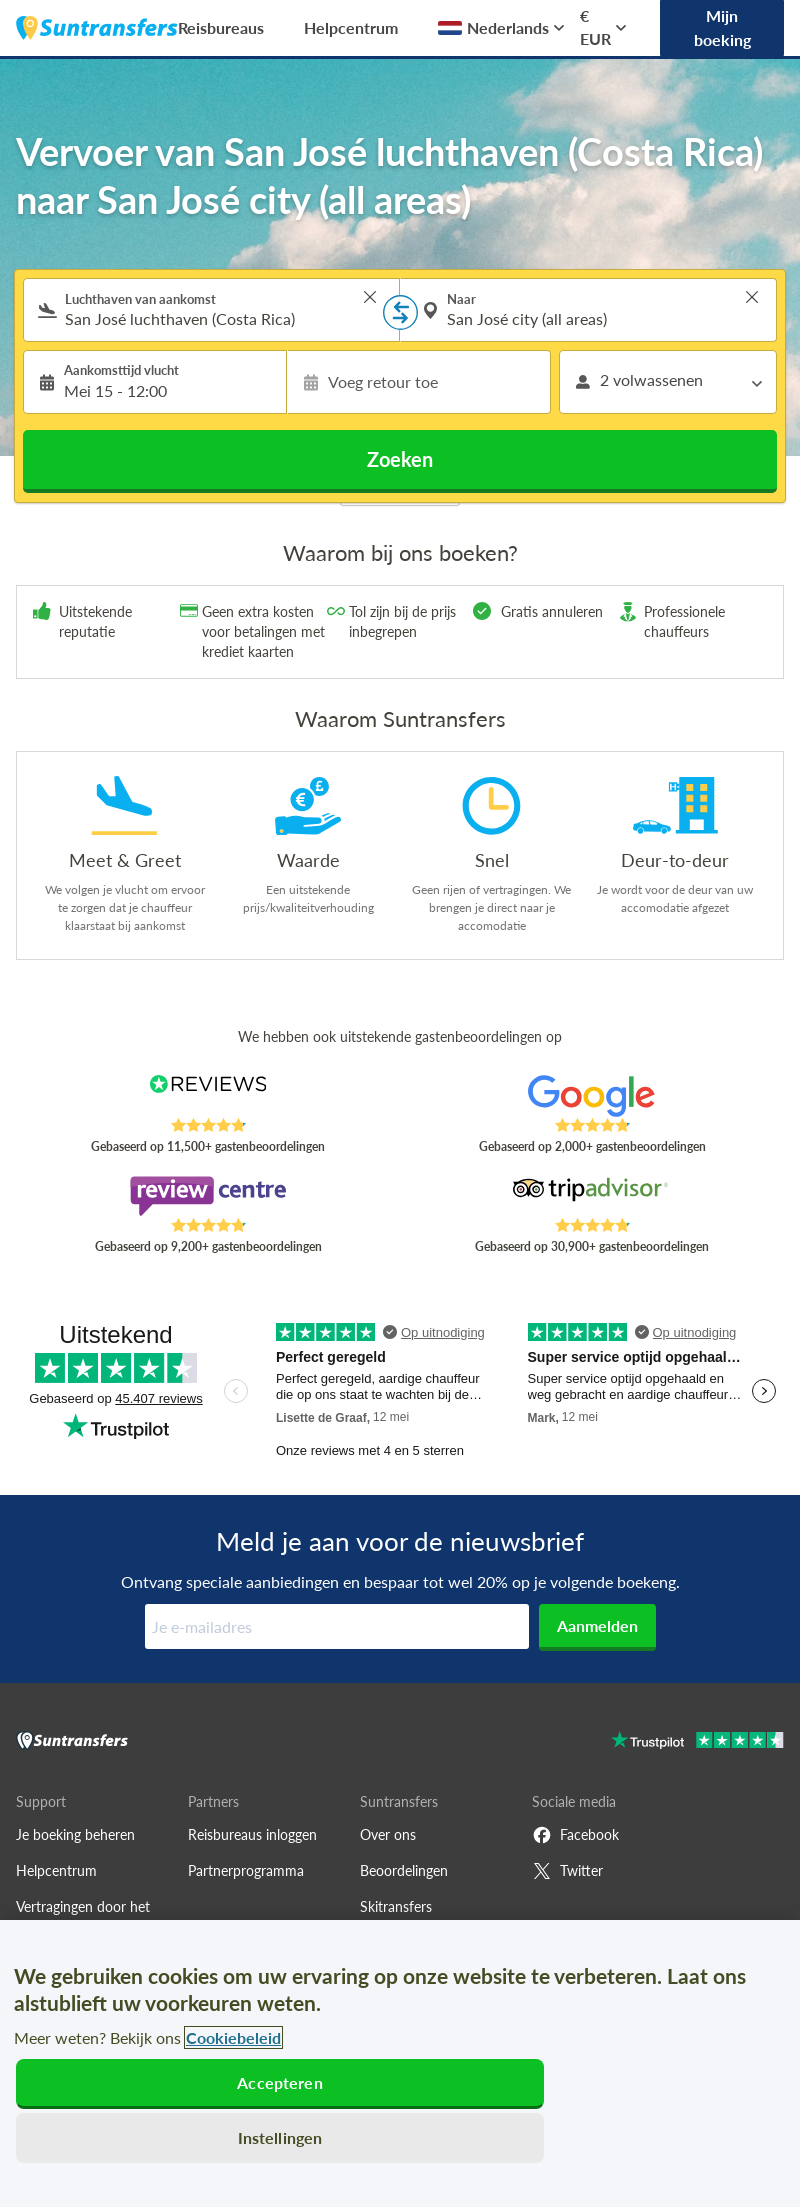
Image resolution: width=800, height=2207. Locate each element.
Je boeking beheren (75, 1834)
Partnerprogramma (246, 1870)
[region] (400, 2063)
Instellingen (280, 2137)
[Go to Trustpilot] (697, 1742)
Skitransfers (396, 1906)
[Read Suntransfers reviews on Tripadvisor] (592, 1196)
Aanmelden (597, 1625)
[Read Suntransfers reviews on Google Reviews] (592, 1096)
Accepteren (280, 2082)
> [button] (370, 297)
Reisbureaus (221, 27)
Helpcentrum (351, 27)
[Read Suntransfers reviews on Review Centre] (208, 1196)
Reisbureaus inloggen (252, 1834)
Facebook (575, 1835)
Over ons (388, 1834)
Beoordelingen (404, 1870)
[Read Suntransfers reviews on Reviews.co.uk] (208, 1096)
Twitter (567, 1871)
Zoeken (400, 459)
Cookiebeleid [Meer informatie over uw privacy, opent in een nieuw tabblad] (233, 2037)
